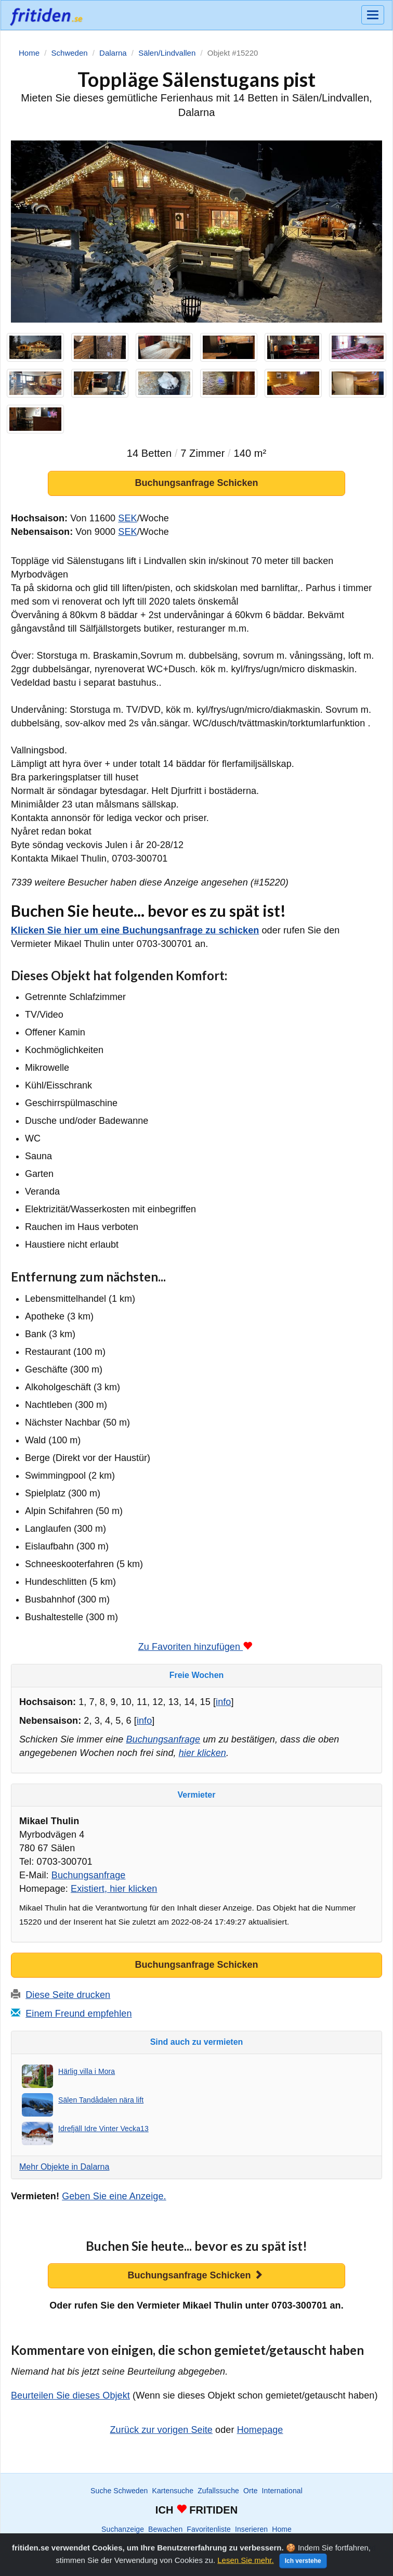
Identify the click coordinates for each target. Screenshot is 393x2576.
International (282, 2491)
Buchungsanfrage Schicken (196, 483)
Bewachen (165, 2529)
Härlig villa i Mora (86, 2071)
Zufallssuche (218, 2491)
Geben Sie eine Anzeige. (114, 2196)
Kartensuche (172, 2491)
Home (282, 2529)
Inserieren (251, 2529)
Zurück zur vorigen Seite (161, 2430)
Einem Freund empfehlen (78, 2013)
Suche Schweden (119, 2491)
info (223, 1702)
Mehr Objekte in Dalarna (64, 2166)
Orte (250, 2491)
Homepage (260, 2430)
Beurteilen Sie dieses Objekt (70, 2395)
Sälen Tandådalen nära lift (100, 2100)
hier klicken (202, 1753)
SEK (127, 518)
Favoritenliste (209, 2529)
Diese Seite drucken (67, 1995)
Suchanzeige (122, 2529)
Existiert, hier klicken (114, 1888)
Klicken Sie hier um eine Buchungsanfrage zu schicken (135, 930)
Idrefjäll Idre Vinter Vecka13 (103, 2128)
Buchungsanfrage (163, 1739)
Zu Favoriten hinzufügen (195, 1647)
